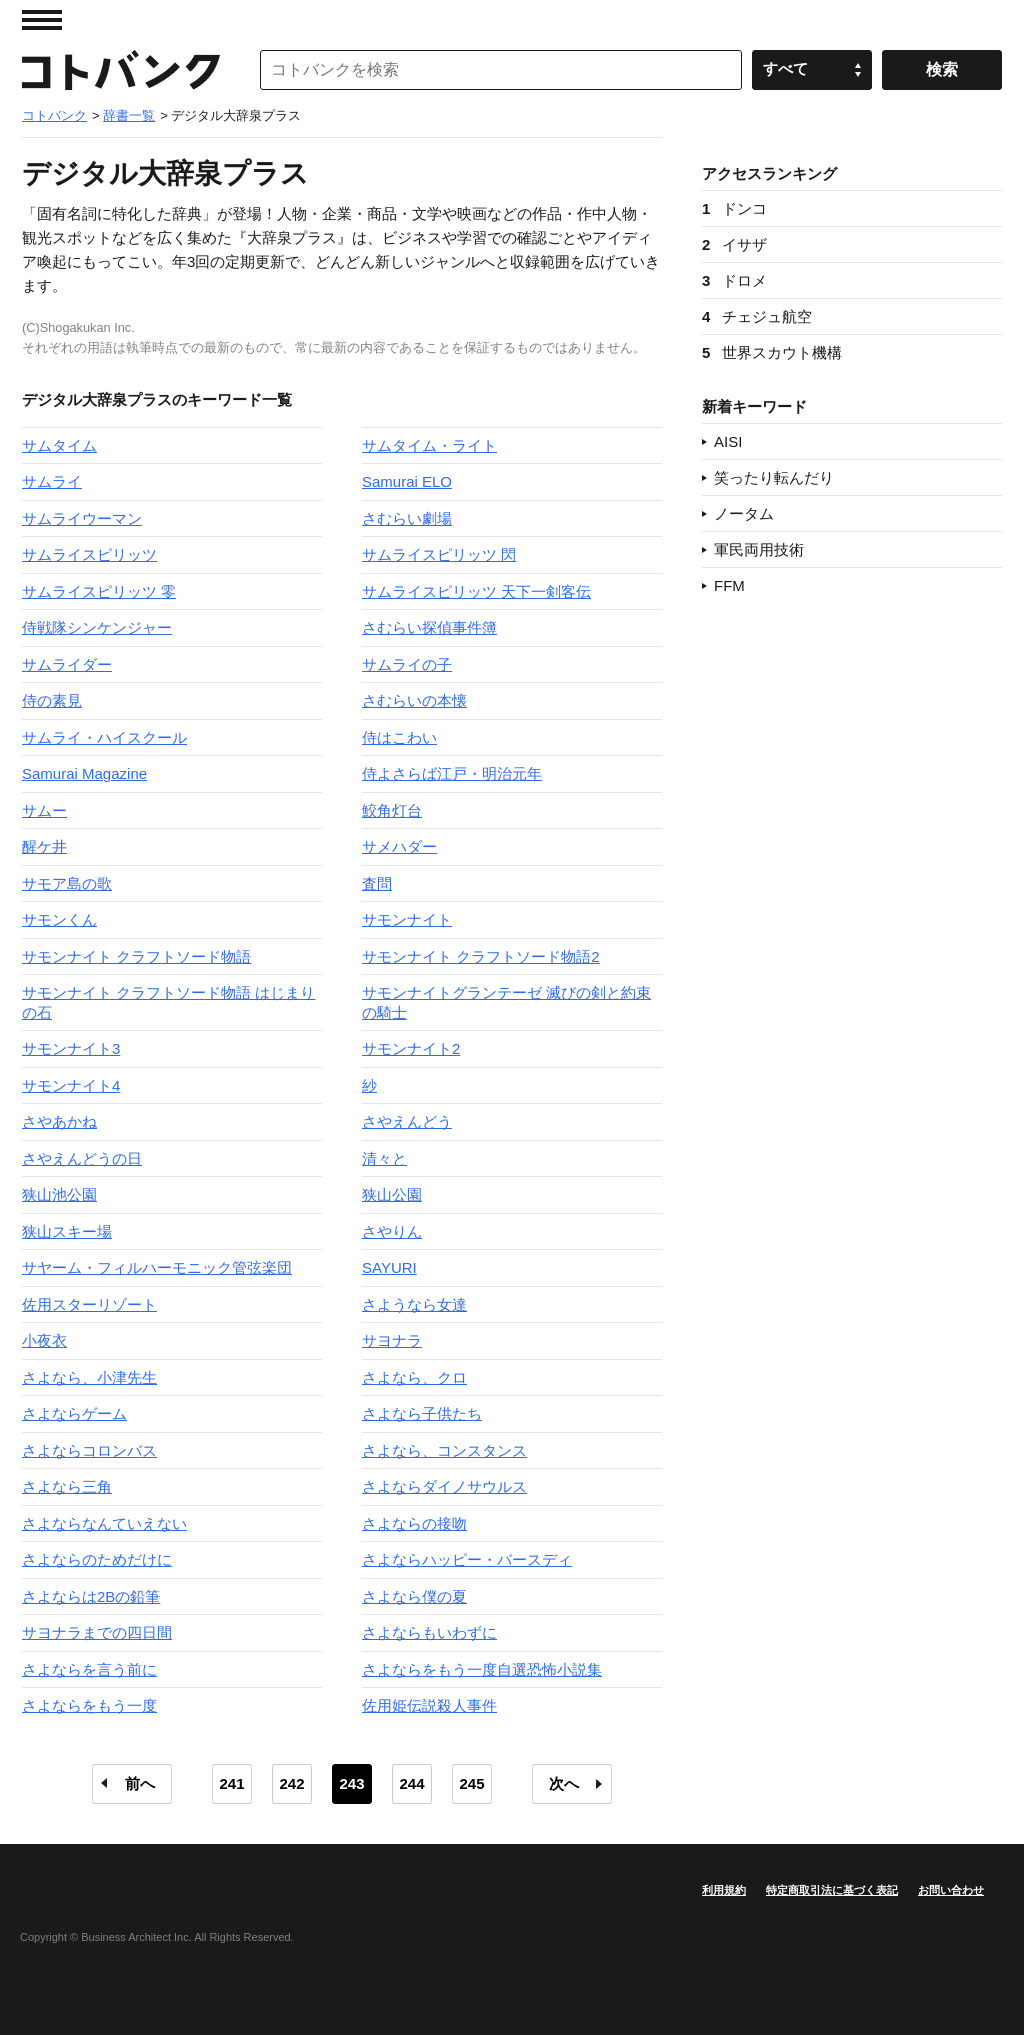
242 (291, 1783)
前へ (140, 1783)
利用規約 (724, 1890)
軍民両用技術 (759, 549)
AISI (728, 441)
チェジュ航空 (757, 316)
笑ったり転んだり (774, 477)
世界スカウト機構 (772, 352)
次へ (564, 1783)
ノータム (744, 513)
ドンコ (734, 208)
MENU (42, 20)
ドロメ (734, 280)
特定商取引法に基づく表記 (832, 1890)
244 (411, 1783)
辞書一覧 (129, 115)
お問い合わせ (951, 1890)
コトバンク (121, 70)
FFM (729, 585)
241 (231, 1783)
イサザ (734, 244)
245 (471, 1783)
